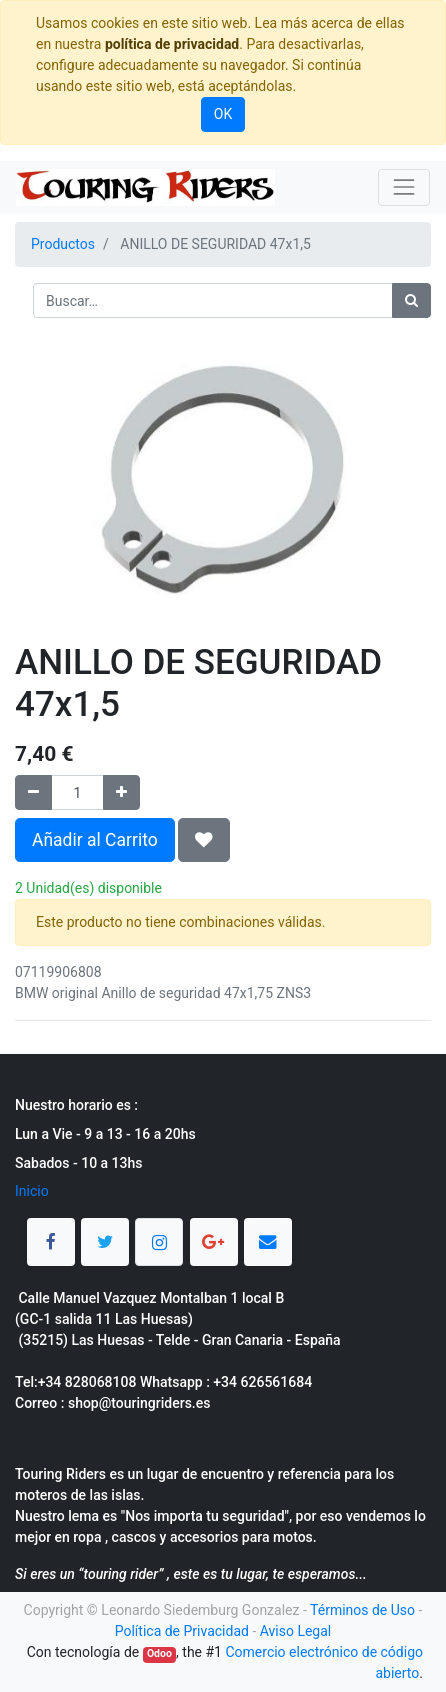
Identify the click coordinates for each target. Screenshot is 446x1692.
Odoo (159, 1653)
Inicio (32, 1191)
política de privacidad (172, 44)
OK (223, 114)
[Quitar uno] (33, 792)
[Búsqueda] (411, 300)
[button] (204, 840)
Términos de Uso (362, 1610)
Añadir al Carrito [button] (95, 840)
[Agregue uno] (121, 792)
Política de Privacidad (182, 1631)
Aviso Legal (296, 1631)
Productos (63, 244)
